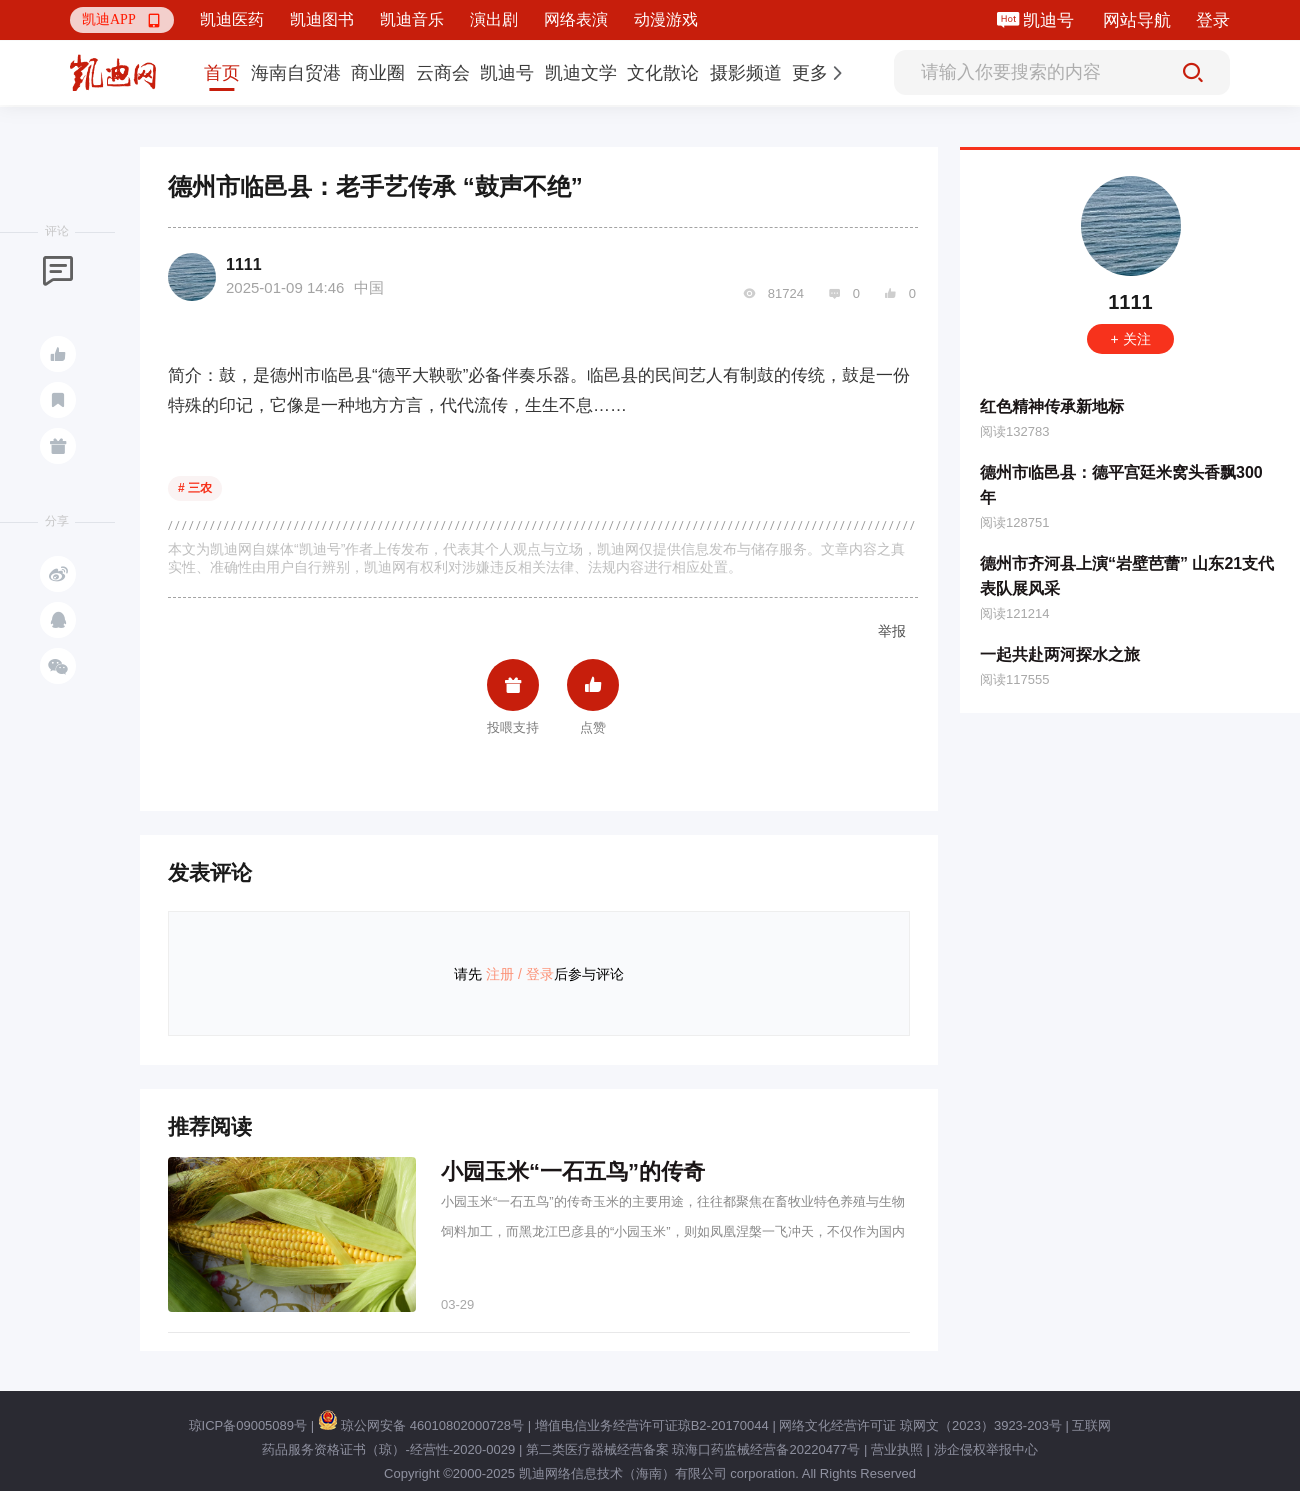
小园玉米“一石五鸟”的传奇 (573, 1171)
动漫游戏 (666, 19)
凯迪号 (1050, 20)
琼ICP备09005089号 (248, 1425)
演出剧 (494, 19)
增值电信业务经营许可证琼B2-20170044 (652, 1425)
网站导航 (1137, 20)
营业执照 (897, 1449)
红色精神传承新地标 (1052, 406)
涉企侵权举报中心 (986, 1449)
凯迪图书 (322, 19)
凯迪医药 (232, 19)
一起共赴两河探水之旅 (1060, 654)
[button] (122, 20)
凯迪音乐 (412, 19)
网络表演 (576, 19)
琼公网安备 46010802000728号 (421, 1425)
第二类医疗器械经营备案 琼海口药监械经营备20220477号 (693, 1449)
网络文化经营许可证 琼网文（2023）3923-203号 (920, 1425)
